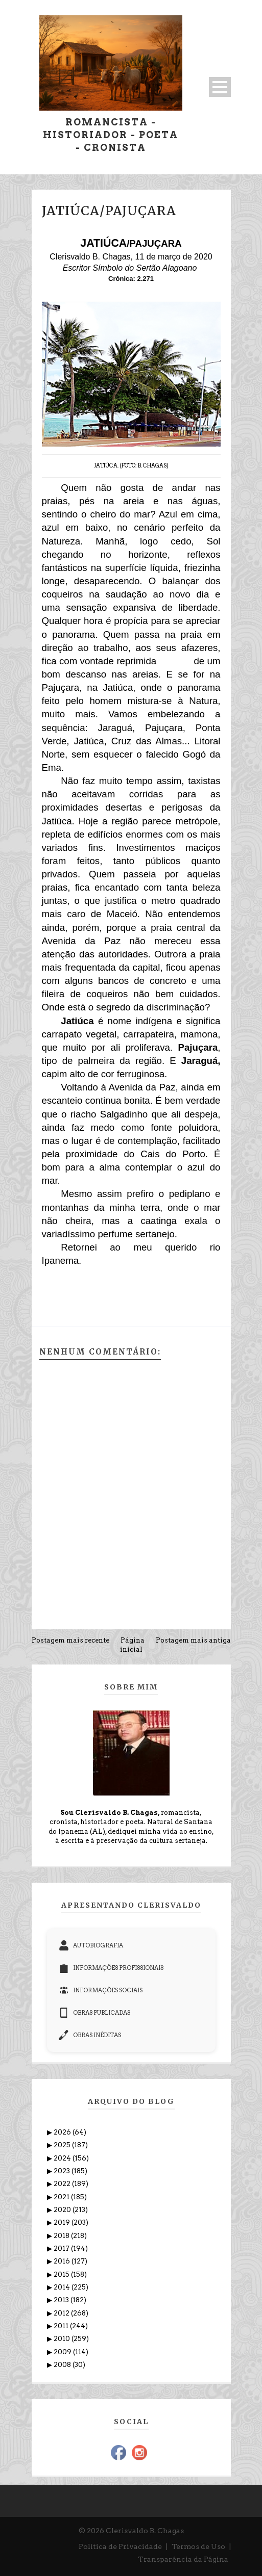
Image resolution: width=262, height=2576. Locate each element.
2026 (63, 2132)
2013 (62, 2300)
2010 (63, 2339)
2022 (63, 2184)
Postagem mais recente (70, 1640)
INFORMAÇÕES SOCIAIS (100, 1990)
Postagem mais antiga (193, 1640)
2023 (63, 2171)
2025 (63, 2145)
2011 (62, 2326)
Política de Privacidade (120, 2546)
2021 (62, 2197)
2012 (62, 2313)
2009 (63, 2352)
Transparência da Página (183, 2559)
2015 (62, 2274)
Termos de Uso (198, 2546)
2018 (62, 2236)
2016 (63, 2261)
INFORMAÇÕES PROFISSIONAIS (111, 1968)
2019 (63, 2222)
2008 (63, 2365)
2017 (62, 2248)
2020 (63, 2210)
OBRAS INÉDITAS (90, 2035)
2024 (63, 2158)
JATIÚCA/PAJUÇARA (109, 210)
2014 (63, 2287)
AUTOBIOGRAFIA (91, 1945)
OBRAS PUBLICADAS (94, 2013)
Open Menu (220, 87)
